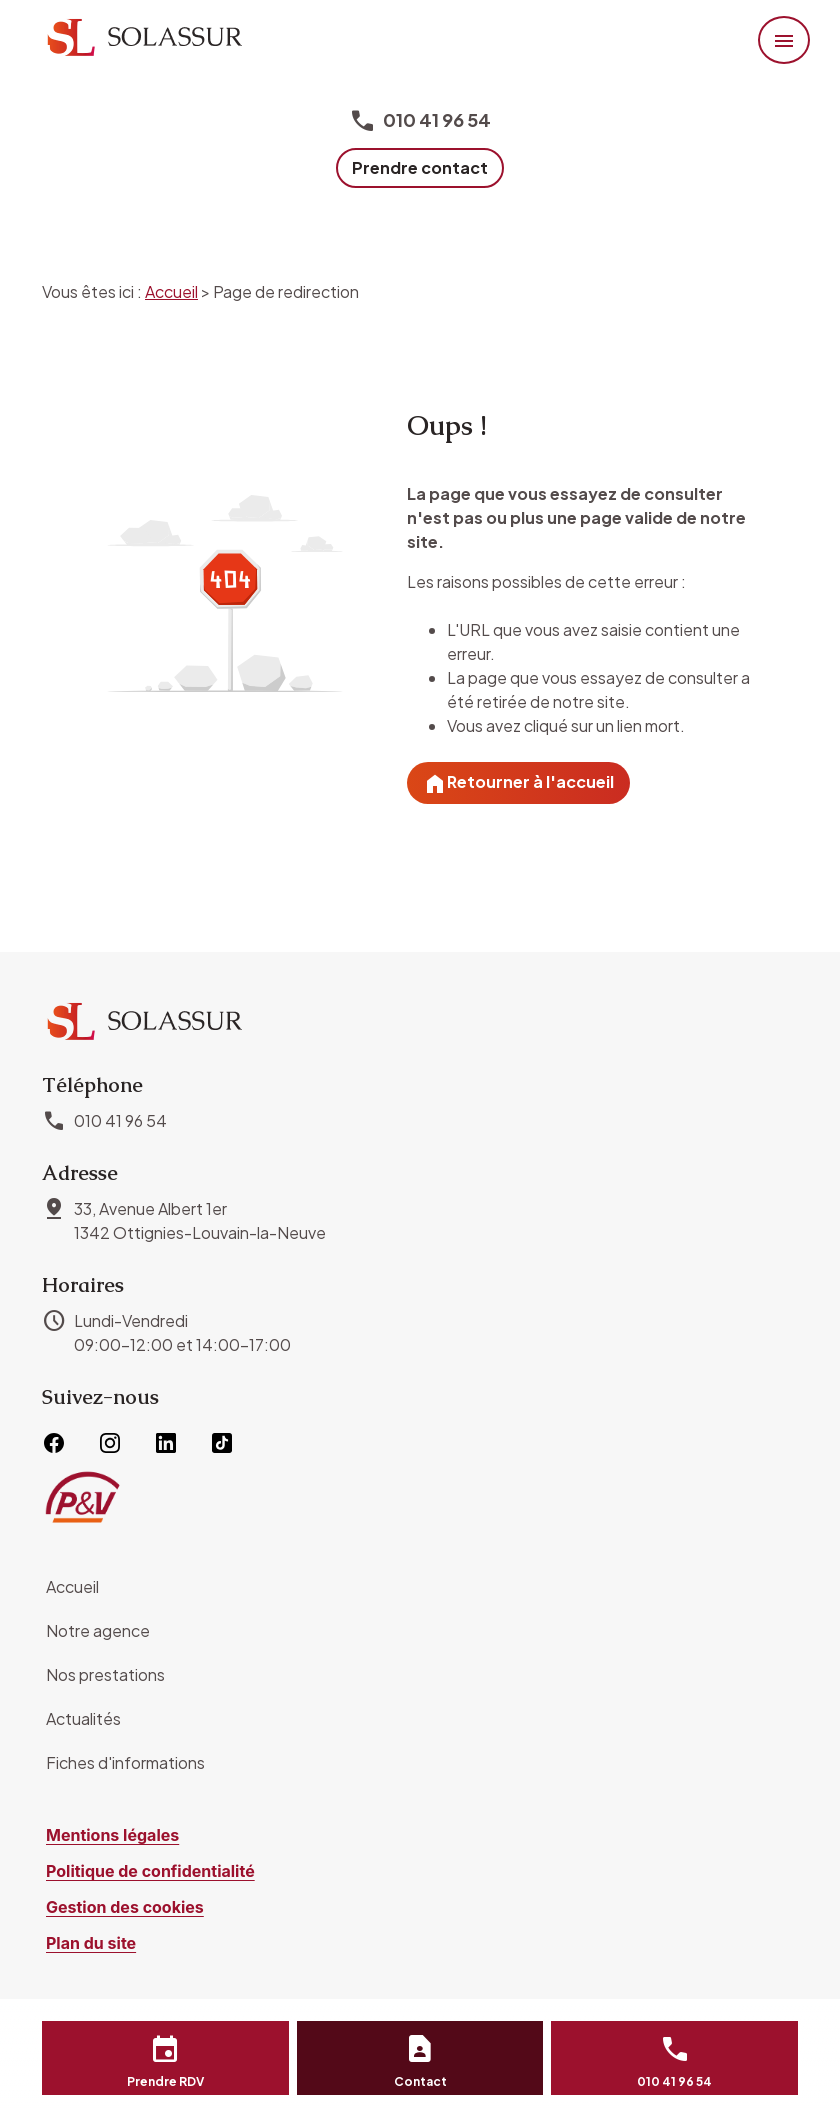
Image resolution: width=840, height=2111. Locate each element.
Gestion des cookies (125, 1907)
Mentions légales (112, 1835)
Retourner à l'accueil (518, 784)
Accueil (171, 291)
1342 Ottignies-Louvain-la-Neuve (200, 1220)
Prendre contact (420, 167)
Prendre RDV (165, 2081)
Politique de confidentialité (150, 1871)
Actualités (83, 1718)
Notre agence (98, 1630)
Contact (420, 2081)
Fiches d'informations (125, 1762)
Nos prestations (105, 1674)
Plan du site (91, 1943)
